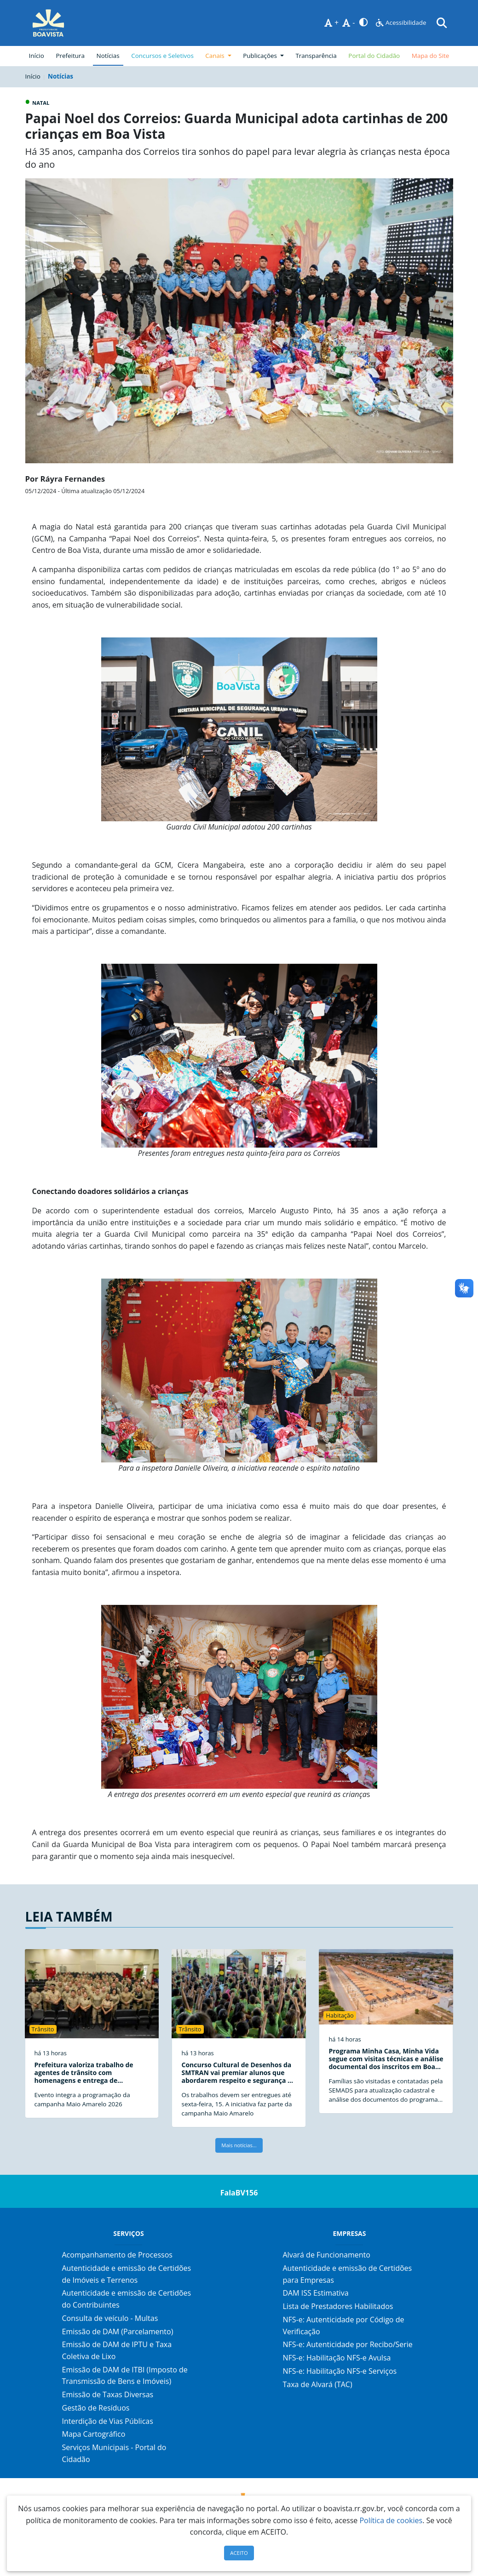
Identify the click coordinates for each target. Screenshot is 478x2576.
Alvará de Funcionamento (326, 2255)
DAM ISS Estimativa (315, 2293)
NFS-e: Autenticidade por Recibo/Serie (347, 2344)
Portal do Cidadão (374, 55)
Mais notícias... (238, 2145)
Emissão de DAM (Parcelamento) (117, 2331)
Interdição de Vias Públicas (107, 2421)
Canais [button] (215, 55)
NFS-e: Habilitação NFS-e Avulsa (336, 2358)
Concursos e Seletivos (162, 55)
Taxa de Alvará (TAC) (317, 2384)
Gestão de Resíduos (96, 2408)
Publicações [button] (260, 55)
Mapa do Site (430, 55)
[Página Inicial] (48, 23)
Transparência (315, 55)
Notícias (108, 55)
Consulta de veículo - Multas (110, 2318)
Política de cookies (390, 2520)
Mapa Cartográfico (94, 2434)
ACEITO (239, 2552)
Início (36, 55)
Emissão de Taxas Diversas (108, 2394)
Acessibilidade (401, 22)
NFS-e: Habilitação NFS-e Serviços (339, 2371)
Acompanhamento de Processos (117, 2255)
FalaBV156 (239, 2193)
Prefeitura (72, 55)
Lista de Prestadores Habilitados (337, 2306)
